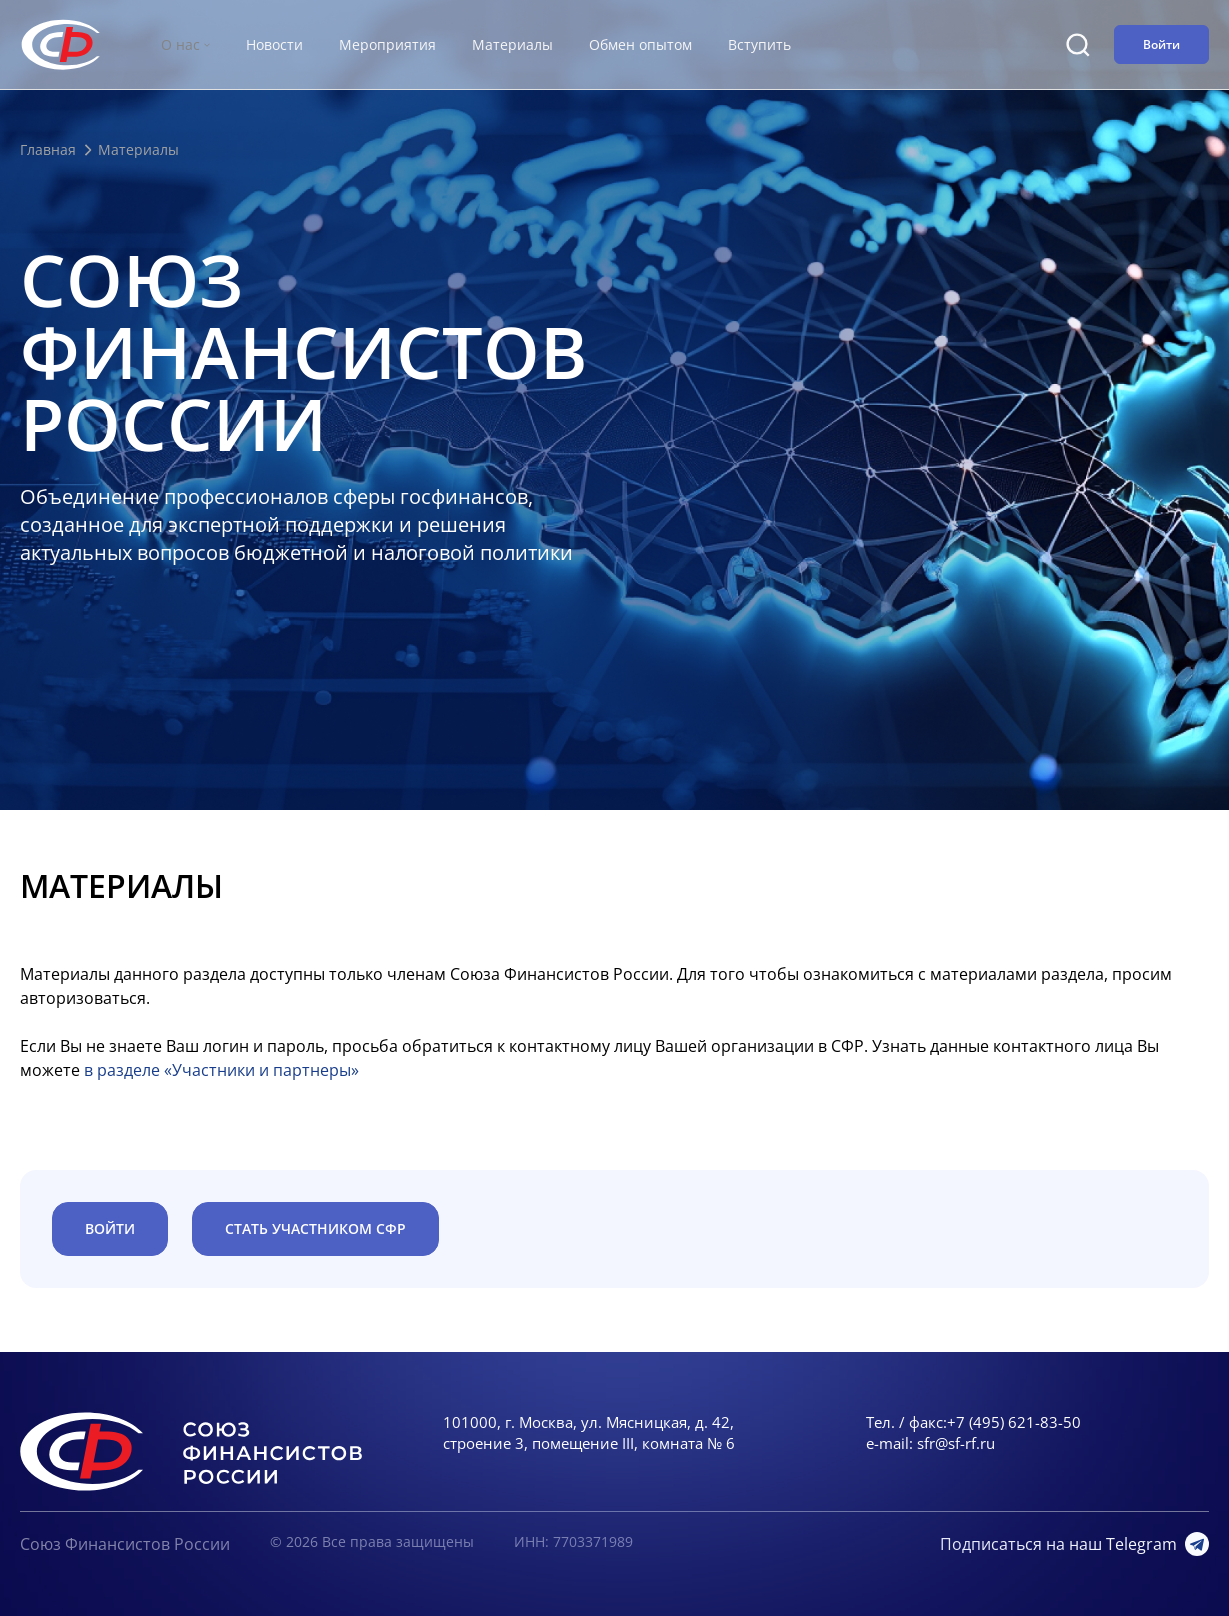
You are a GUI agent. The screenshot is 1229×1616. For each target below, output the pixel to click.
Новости (274, 44)
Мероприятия (387, 44)
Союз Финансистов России (125, 1544)
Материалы (512, 44)
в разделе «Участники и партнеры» (221, 1070)
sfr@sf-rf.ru (956, 1443)
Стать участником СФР (315, 1228)
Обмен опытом (640, 44)
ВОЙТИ (110, 1228)
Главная (48, 149)
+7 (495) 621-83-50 (1014, 1422)
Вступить (759, 44)
